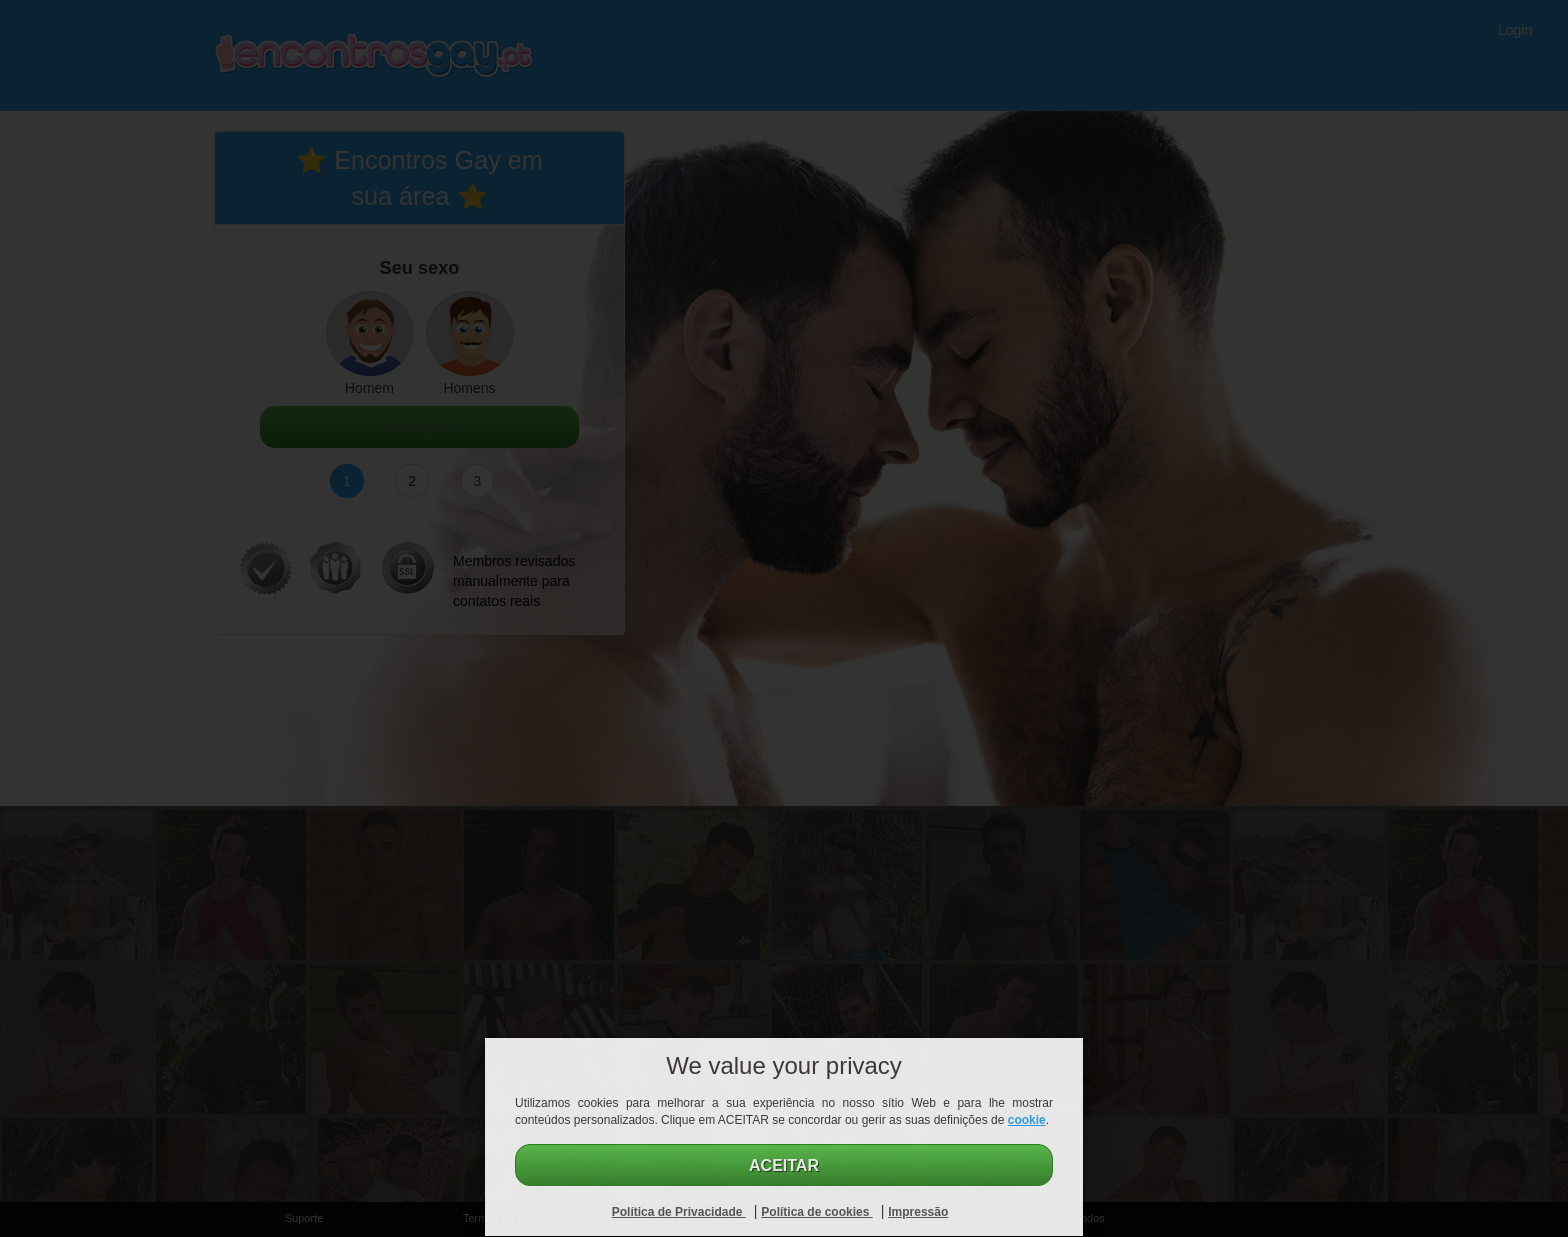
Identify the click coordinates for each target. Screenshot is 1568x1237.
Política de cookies (816, 1212)
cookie (1027, 1120)
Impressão (918, 1212)
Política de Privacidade (679, 1212)
